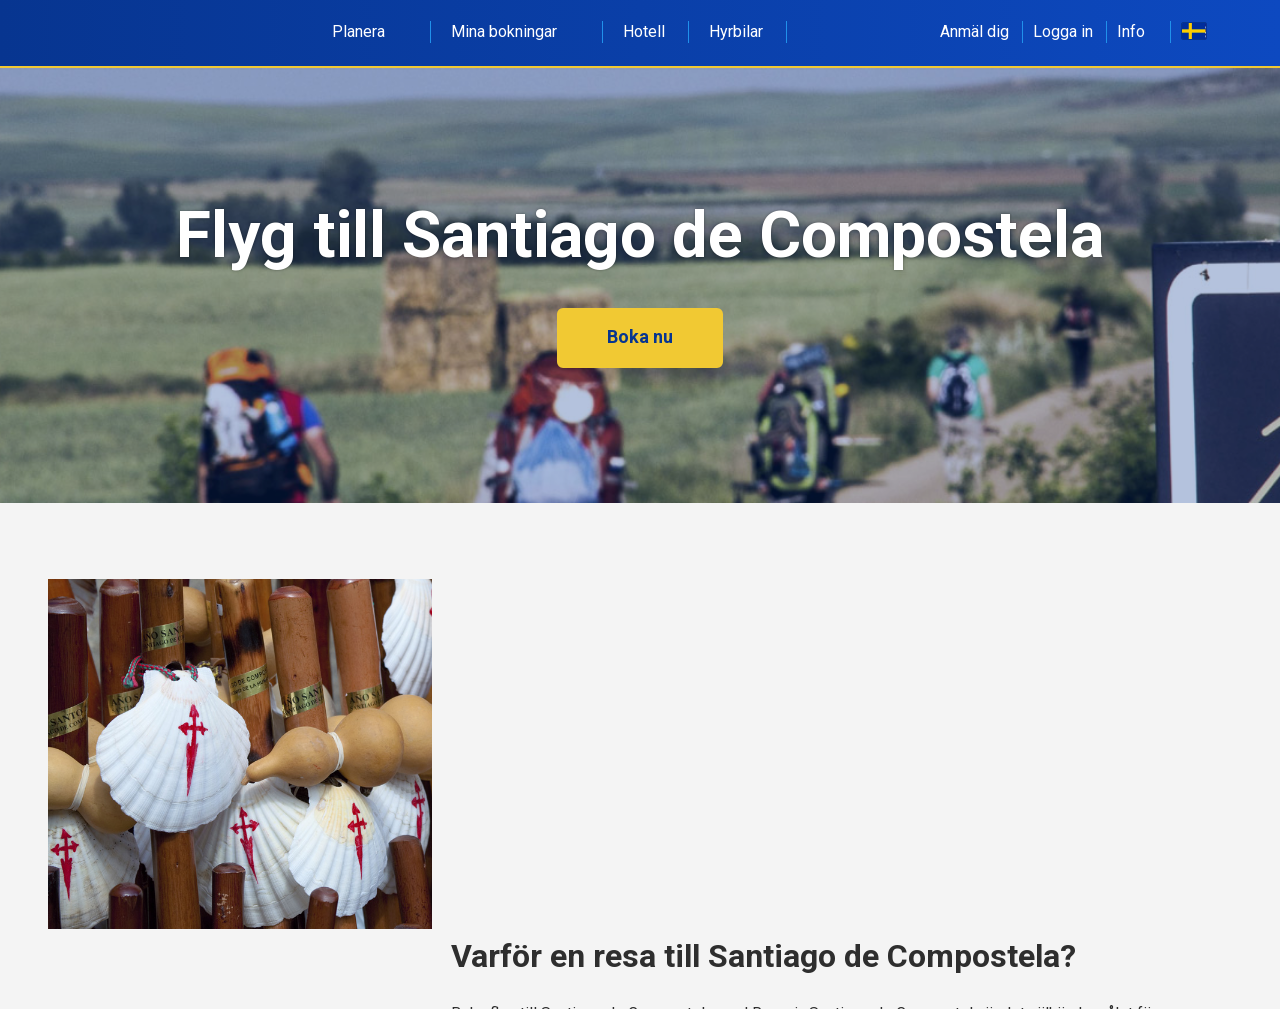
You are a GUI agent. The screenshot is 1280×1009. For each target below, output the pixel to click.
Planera (369, 31)
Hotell (644, 31)
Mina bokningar (515, 31)
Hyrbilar (736, 31)
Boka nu (640, 336)
